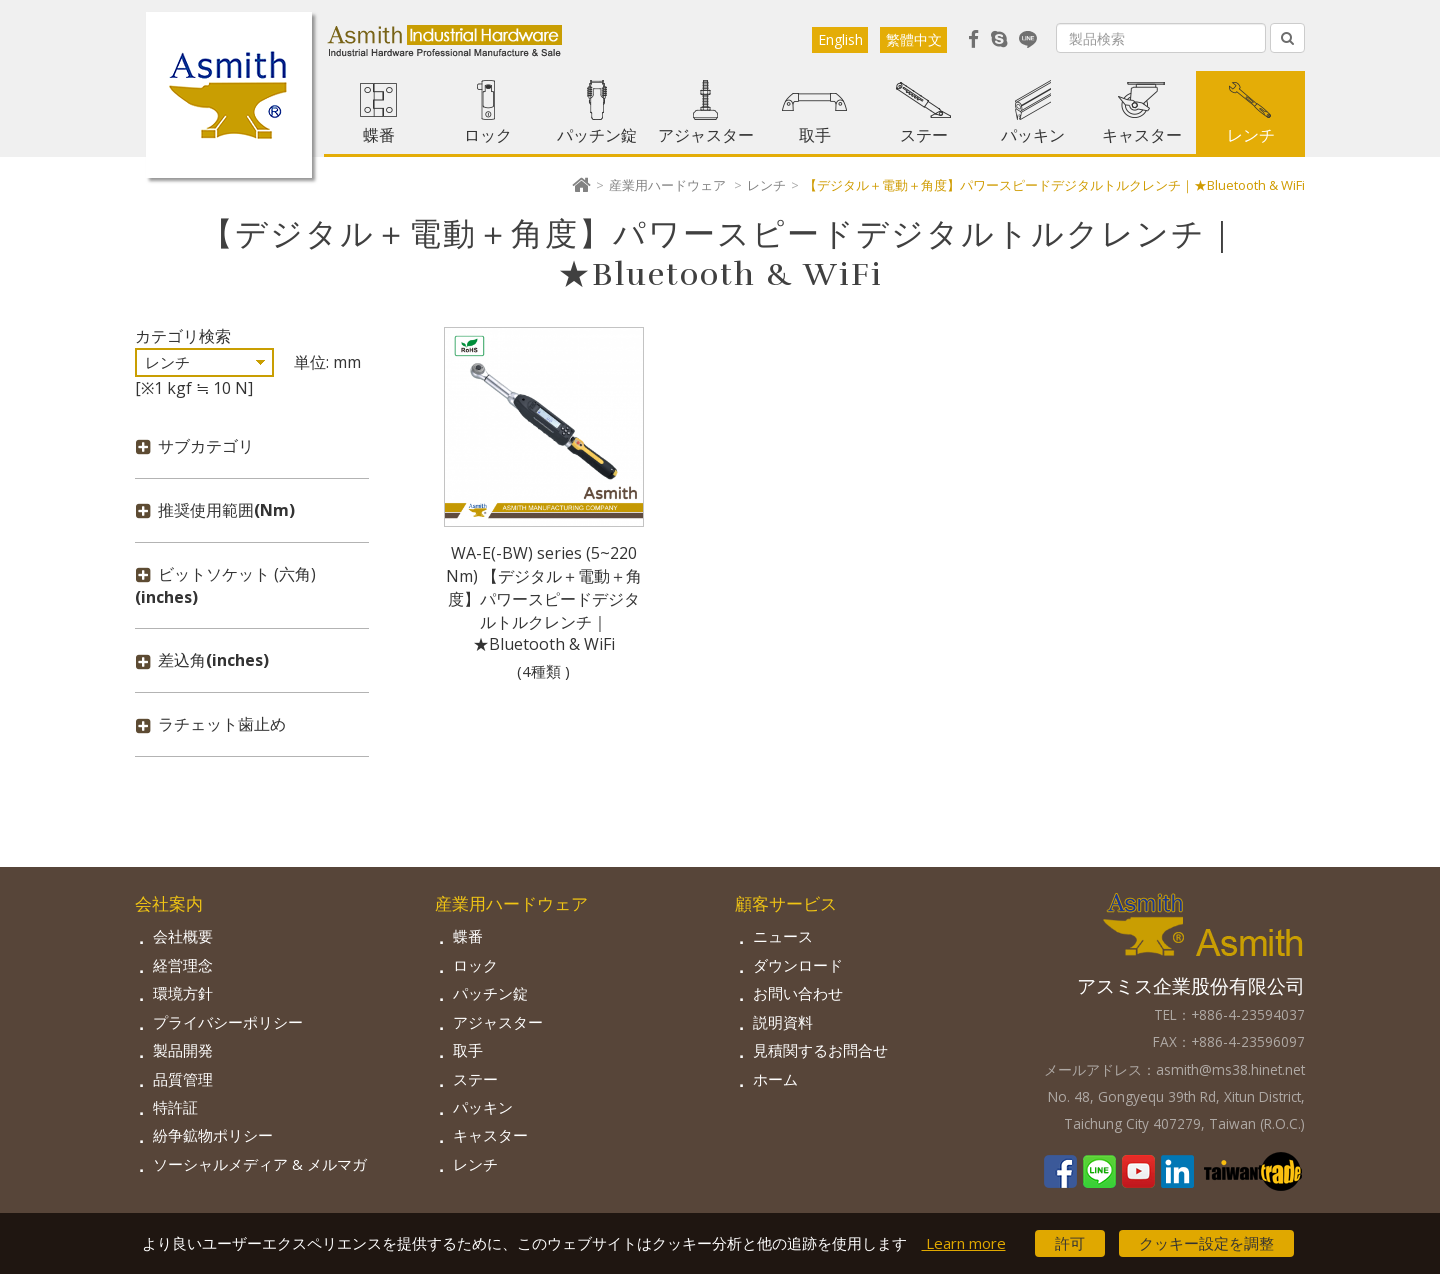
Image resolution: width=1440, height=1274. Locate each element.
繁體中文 (914, 39)
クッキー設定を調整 (1206, 1243)
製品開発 (183, 1050)
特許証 (175, 1107)
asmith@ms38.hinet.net (1230, 1069)
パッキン (1033, 135)
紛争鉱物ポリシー (213, 1135)
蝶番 (379, 135)
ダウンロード (798, 965)
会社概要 (183, 936)
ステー (924, 135)
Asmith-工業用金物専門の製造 (229, 95)
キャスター (1142, 135)
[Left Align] (1287, 38)
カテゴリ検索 (183, 336)
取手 (815, 135)
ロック (488, 135)
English (840, 39)
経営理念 (183, 965)
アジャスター (706, 135)
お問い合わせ (798, 993)
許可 (1070, 1243)
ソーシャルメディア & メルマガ (260, 1164)
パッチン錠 (597, 135)
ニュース (783, 936)
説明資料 (783, 1022)
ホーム (775, 1079)
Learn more (964, 1243)
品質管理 (183, 1079)
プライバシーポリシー (228, 1022)
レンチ (1251, 135)
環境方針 (183, 993)
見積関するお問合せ (820, 1050)
